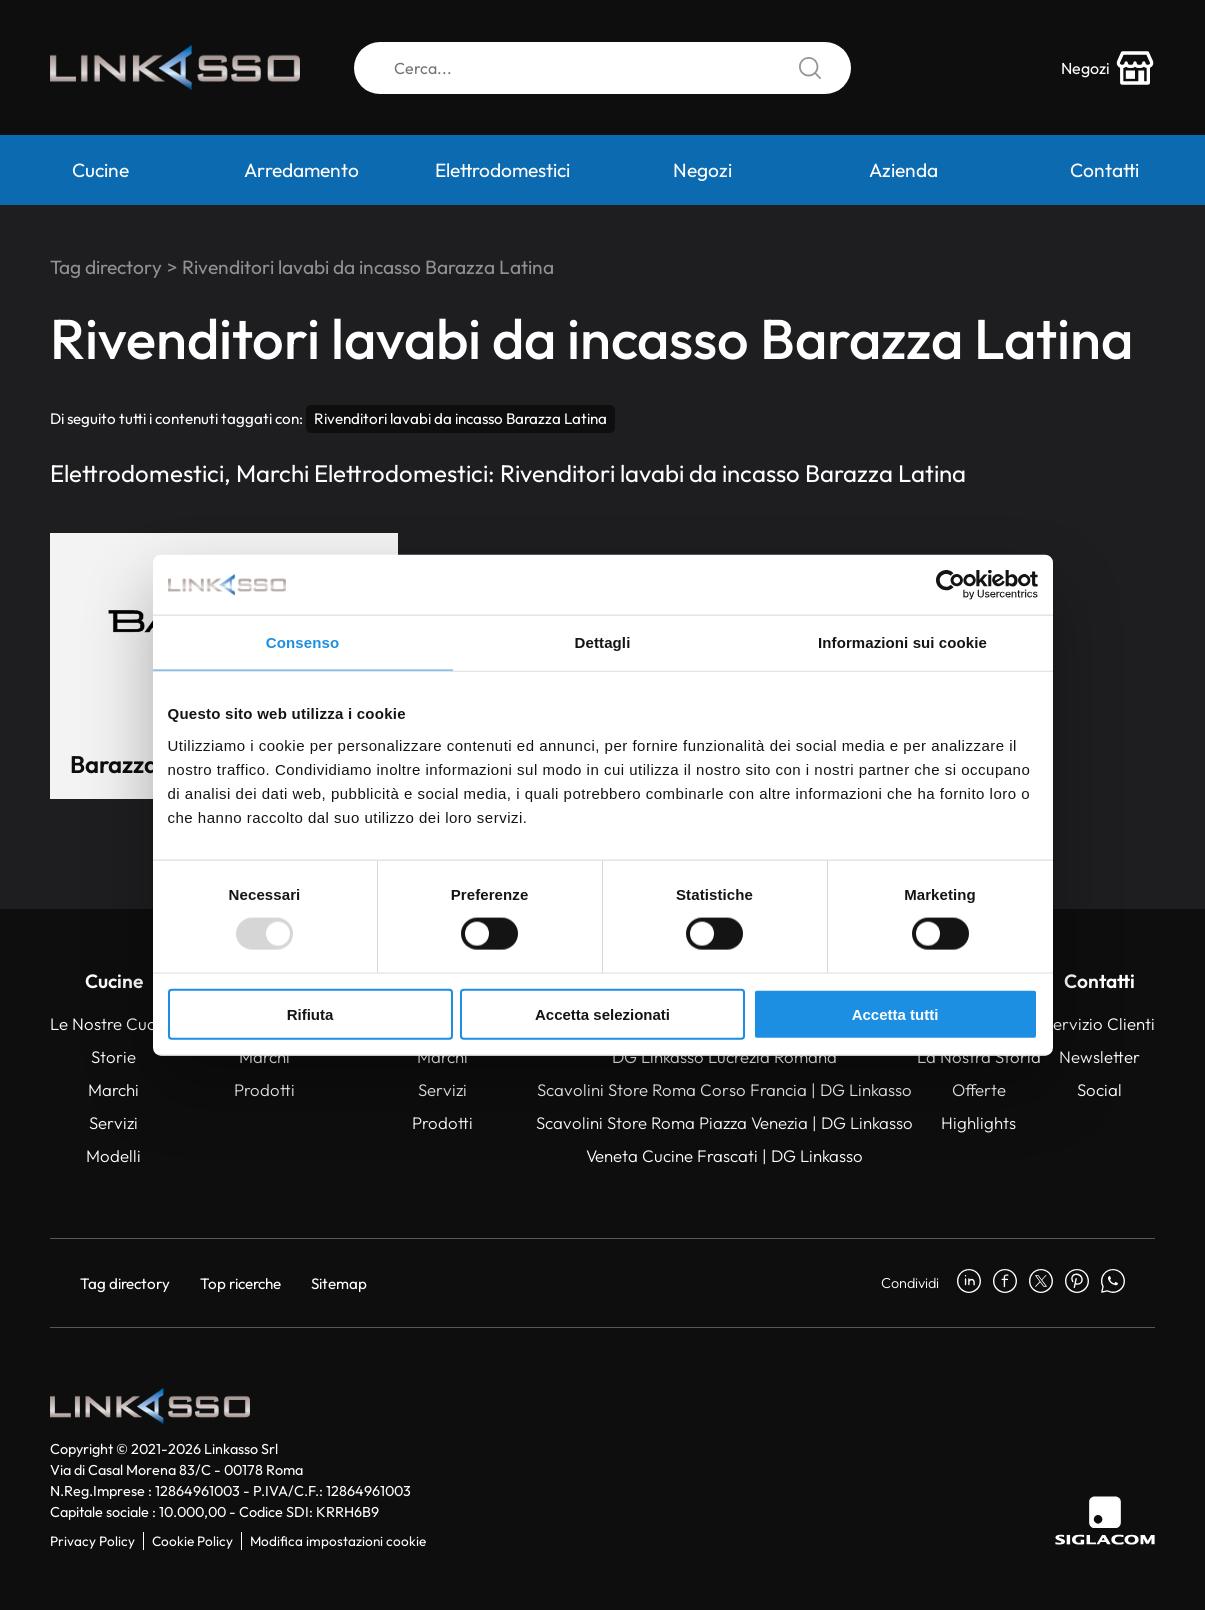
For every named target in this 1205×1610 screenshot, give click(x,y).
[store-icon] (1108, 68)
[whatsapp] (1113, 1283)
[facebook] (1005, 1283)
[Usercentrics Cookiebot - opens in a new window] (950, 585)
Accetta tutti (895, 1013)
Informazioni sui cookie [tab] (902, 642)
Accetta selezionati (602, 1013)
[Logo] (175, 68)
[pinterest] (1077, 1283)
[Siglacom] (1105, 1520)
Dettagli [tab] (603, 642)
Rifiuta (310, 1013)
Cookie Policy (192, 1541)
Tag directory (106, 267)
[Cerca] (602, 68)
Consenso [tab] (302, 642)
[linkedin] (969, 1283)
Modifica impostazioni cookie (338, 1541)
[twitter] (1041, 1283)
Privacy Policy (92, 1541)
